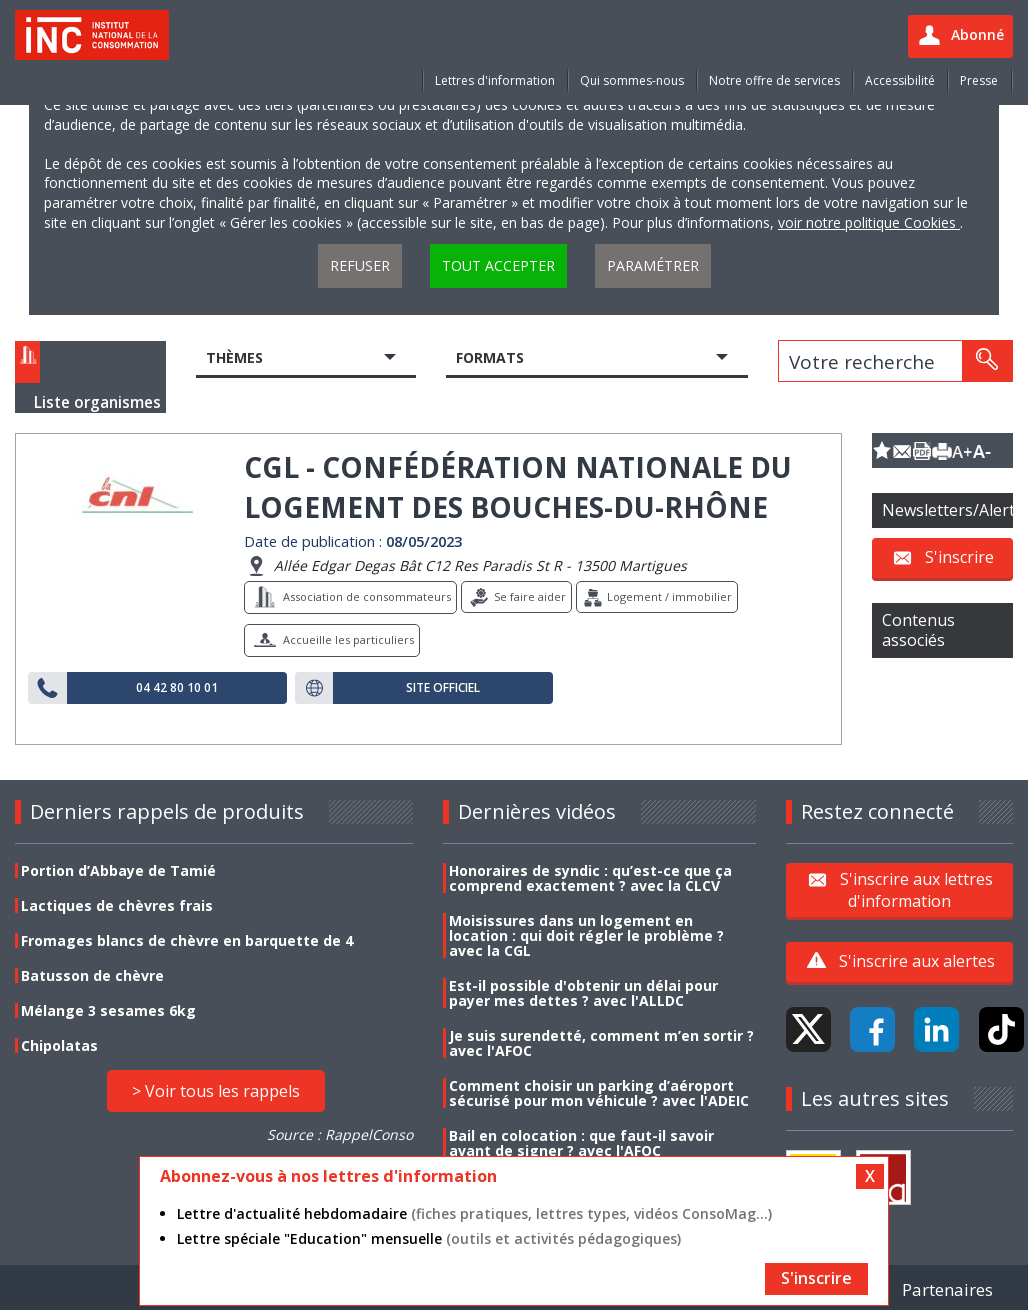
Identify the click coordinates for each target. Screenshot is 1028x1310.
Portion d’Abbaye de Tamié (118, 870)
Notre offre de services (774, 80)
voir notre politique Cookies (869, 222)
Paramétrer (653, 265)
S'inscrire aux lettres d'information (916, 889)
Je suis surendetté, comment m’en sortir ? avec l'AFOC (601, 1043)
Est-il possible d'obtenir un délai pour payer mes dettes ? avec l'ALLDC (583, 993)
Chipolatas (59, 1045)
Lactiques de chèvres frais (117, 905)
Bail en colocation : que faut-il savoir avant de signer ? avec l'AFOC (581, 1143)
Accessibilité (900, 80)
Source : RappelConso (340, 1134)
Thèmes (234, 357)
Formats (490, 357)
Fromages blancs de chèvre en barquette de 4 (187, 940)
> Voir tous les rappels (216, 1091)
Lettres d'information (495, 80)
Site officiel (443, 688)
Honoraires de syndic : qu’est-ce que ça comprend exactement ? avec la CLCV (590, 878)
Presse (979, 80)
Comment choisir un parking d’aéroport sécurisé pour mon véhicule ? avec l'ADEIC (599, 1093)
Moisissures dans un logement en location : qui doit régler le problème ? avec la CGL (586, 935)
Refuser (360, 265)
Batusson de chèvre (92, 975)
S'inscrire (959, 557)
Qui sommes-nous (632, 80)
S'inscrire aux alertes (917, 961)
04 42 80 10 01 (177, 688)
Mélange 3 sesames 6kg (108, 1010)
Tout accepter (498, 265)
